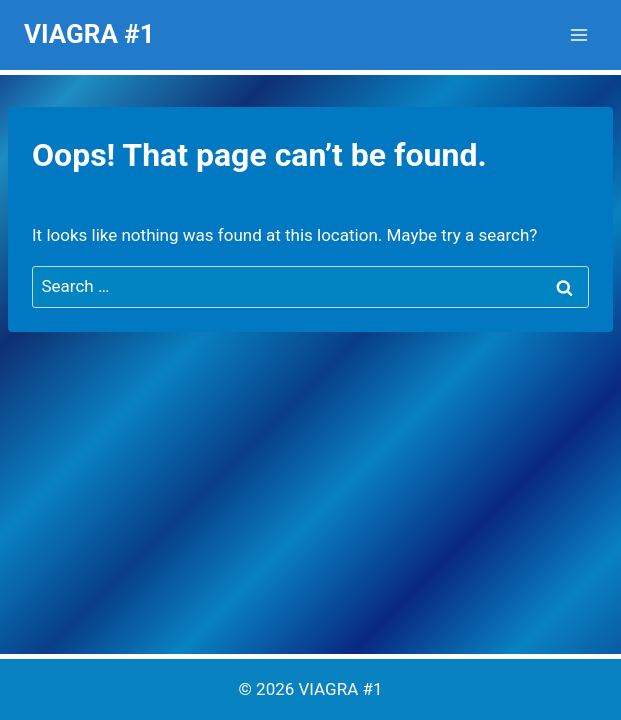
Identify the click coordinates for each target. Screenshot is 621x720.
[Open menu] (578, 34)
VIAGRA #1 (341, 689)
